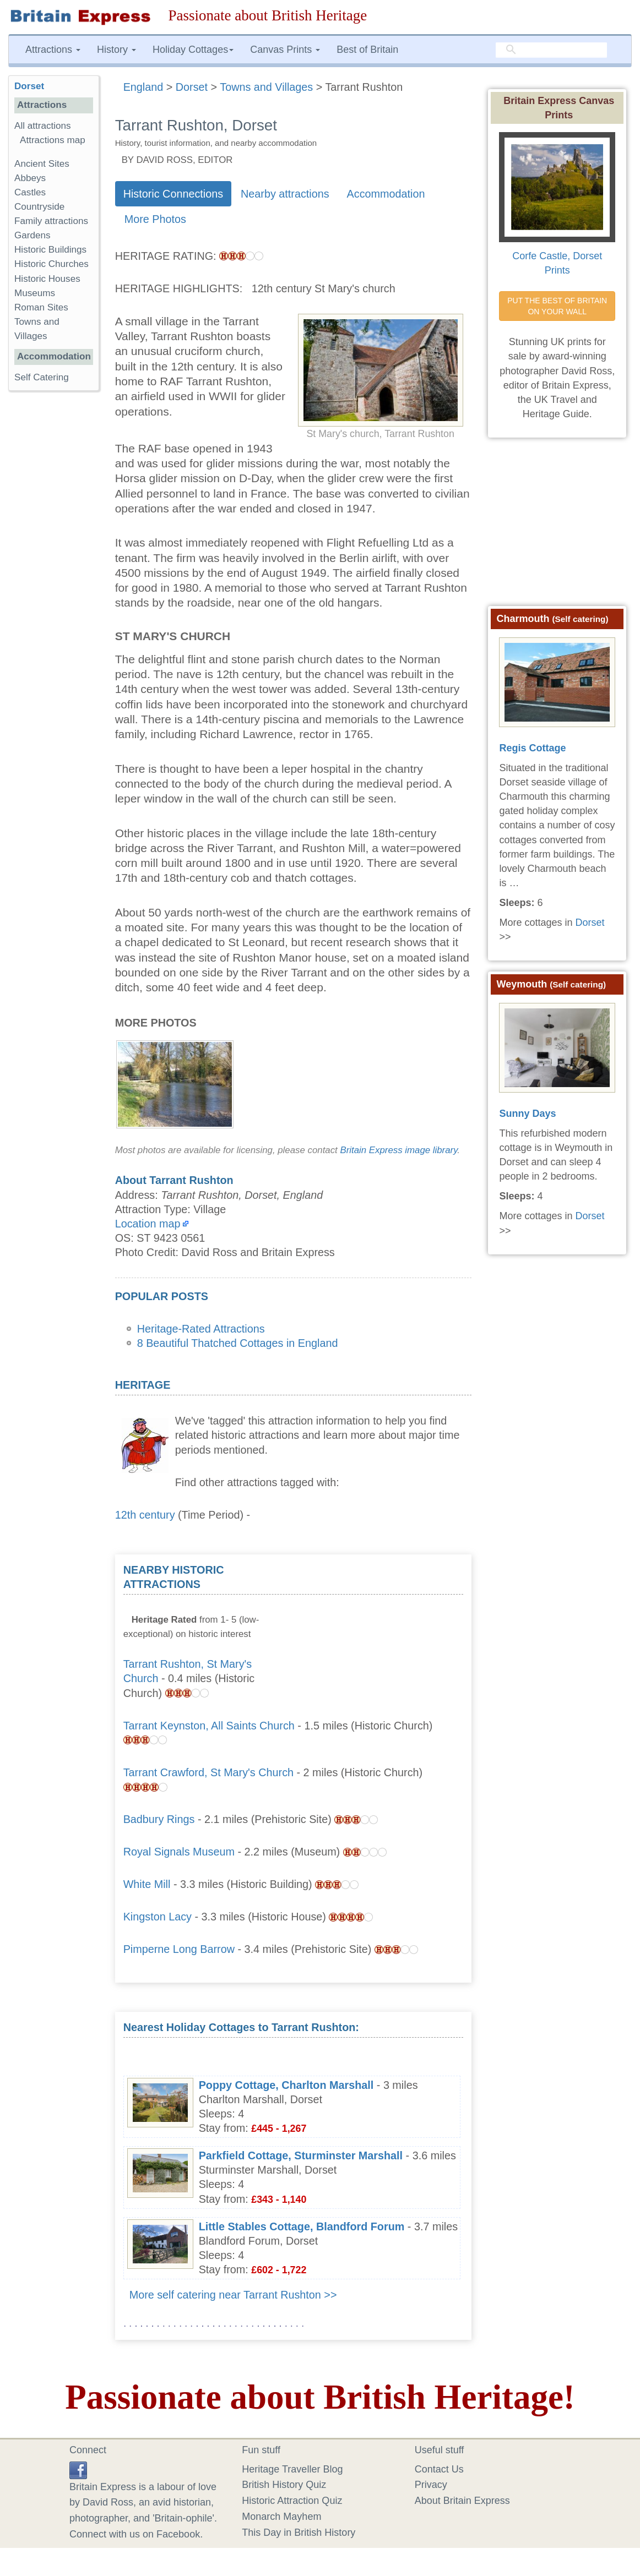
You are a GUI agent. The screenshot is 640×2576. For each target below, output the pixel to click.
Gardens (32, 235)
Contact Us (439, 2469)
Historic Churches (51, 264)
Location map (148, 1224)
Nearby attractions (285, 194)
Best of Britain (367, 49)
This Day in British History (298, 2532)
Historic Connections (173, 194)
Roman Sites (41, 307)
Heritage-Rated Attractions (201, 1329)
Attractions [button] (52, 49)
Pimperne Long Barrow (179, 1949)
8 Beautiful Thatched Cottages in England (237, 1343)
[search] (551, 50)
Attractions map (52, 140)
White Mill (147, 1884)
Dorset (29, 86)
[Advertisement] (380, 1631)
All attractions (42, 126)
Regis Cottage (532, 748)
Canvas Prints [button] (285, 49)
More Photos (155, 219)
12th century (145, 1515)
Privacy (431, 2484)
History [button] (116, 49)
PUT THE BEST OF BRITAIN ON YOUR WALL (558, 306)
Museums (34, 293)
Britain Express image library (398, 1150)
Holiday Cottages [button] (193, 49)
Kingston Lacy (157, 1917)
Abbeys (30, 178)
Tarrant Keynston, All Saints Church (209, 1726)
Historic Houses (47, 279)
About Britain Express (462, 2500)
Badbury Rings (159, 1819)
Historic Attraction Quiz (292, 2500)
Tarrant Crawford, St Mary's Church (208, 1772)
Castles (30, 192)
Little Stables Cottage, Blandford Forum (302, 2226)
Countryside (39, 206)
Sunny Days (527, 1113)
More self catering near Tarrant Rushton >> (233, 2295)
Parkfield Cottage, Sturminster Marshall (301, 2155)
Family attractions (51, 221)
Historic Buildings (50, 249)
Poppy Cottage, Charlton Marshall (286, 2085)
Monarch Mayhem (281, 2516)
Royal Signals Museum (179, 1852)
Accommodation (386, 194)
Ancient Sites (41, 164)
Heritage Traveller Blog (292, 2469)
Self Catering (41, 377)
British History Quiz (284, 2484)
